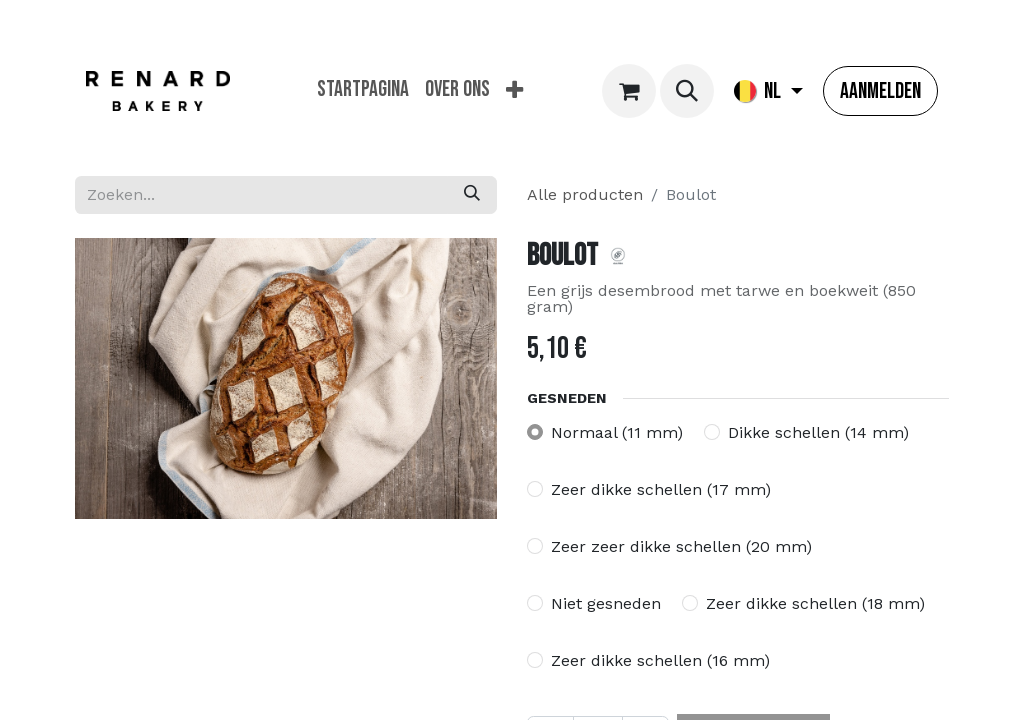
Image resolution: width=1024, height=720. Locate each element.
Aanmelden (880, 91)
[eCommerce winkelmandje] (629, 91)
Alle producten (585, 194)
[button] (687, 91)
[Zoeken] (472, 195)
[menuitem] (363, 90)
